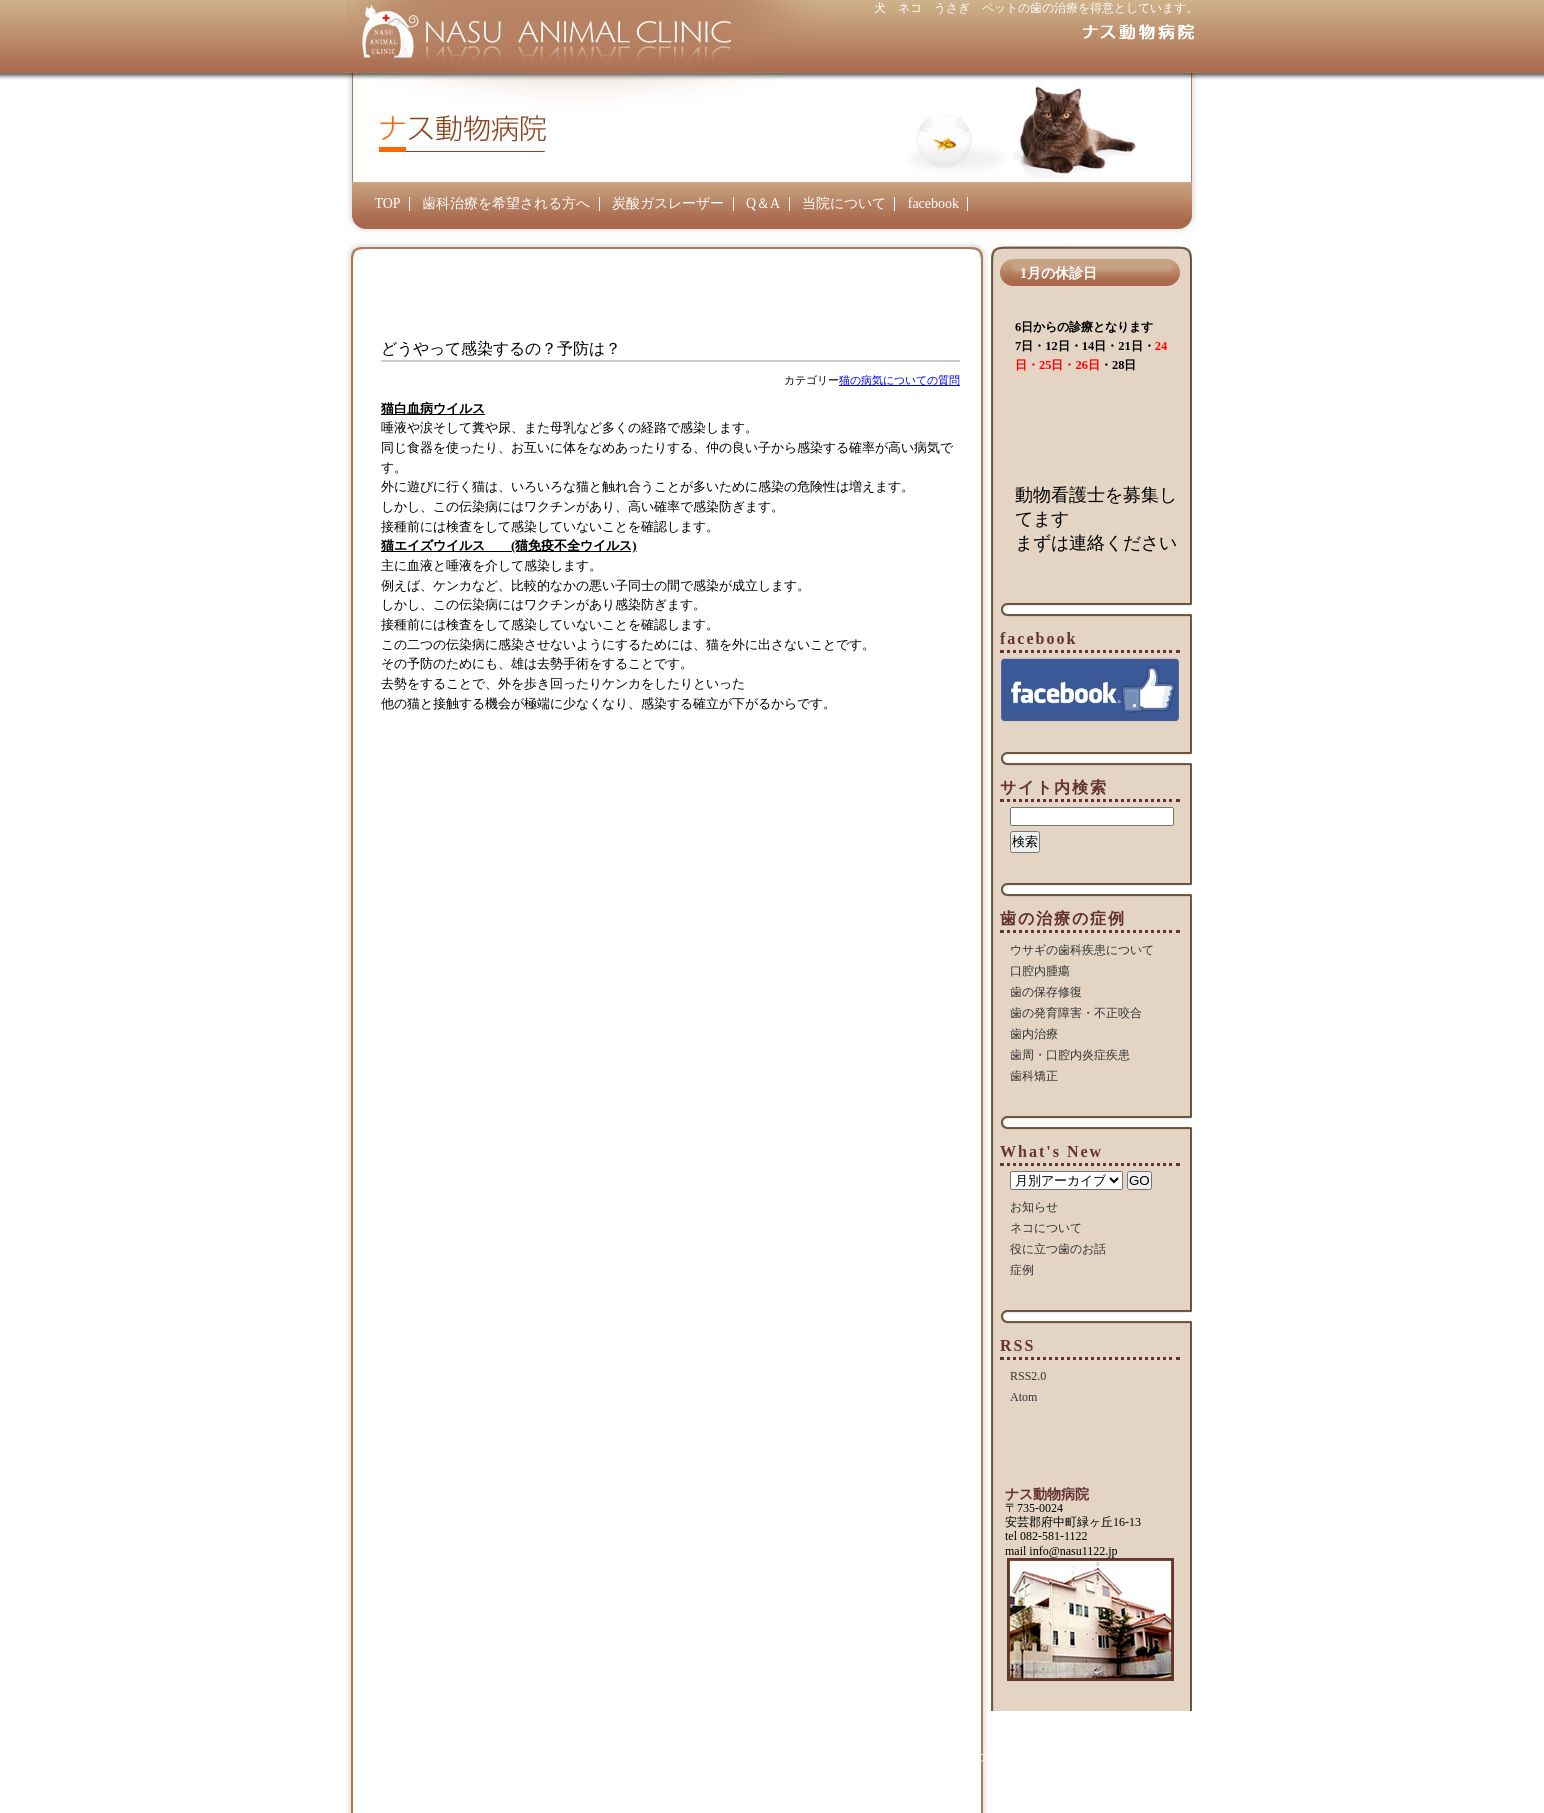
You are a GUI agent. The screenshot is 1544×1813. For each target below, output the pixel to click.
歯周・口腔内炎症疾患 (1070, 1055)
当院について (844, 203)
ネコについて (1046, 1228)
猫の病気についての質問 (899, 380)
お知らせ (1034, 1207)
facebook (933, 203)
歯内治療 (1034, 1034)
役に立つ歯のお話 (1058, 1249)
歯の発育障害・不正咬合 (1076, 1013)
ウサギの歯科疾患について (1082, 950)
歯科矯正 (1034, 1076)
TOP (387, 203)
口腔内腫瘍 (1040, 971)
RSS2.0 (1028, 1376)
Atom (1023, 1397)
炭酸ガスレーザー (668, 203)
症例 (1022, 1270)
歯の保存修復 (1046, 992)
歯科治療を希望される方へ (506, 203)
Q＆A (763, 203)
